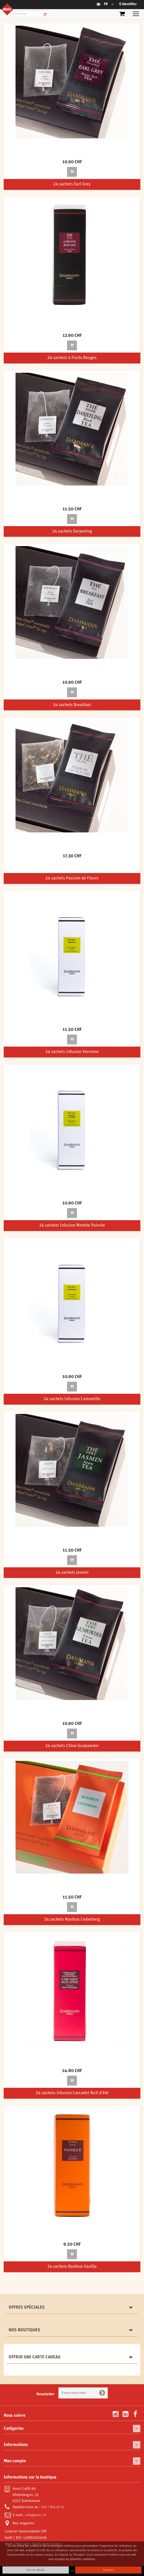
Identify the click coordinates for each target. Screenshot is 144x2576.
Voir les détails (36, 2570)
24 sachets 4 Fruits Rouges (72, 358)
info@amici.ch (35, 2515)
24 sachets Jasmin (72, 1573)
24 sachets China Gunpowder (72, 1746)
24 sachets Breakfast (72, 705)
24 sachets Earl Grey (72, 184)
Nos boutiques (24, 2330)
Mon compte (15, 2461)
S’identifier (128, 4)
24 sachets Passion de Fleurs (72, 878)
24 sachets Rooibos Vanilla (72, 2267)
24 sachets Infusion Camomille (72, 1399)
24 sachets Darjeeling (72, 531)
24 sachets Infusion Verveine (72, 1052)
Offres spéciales (27, 2307)
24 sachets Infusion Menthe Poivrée (72, 1225)
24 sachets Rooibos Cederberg (72, 1919)
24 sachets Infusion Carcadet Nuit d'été (72, 2093)
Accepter (108, 2570)
